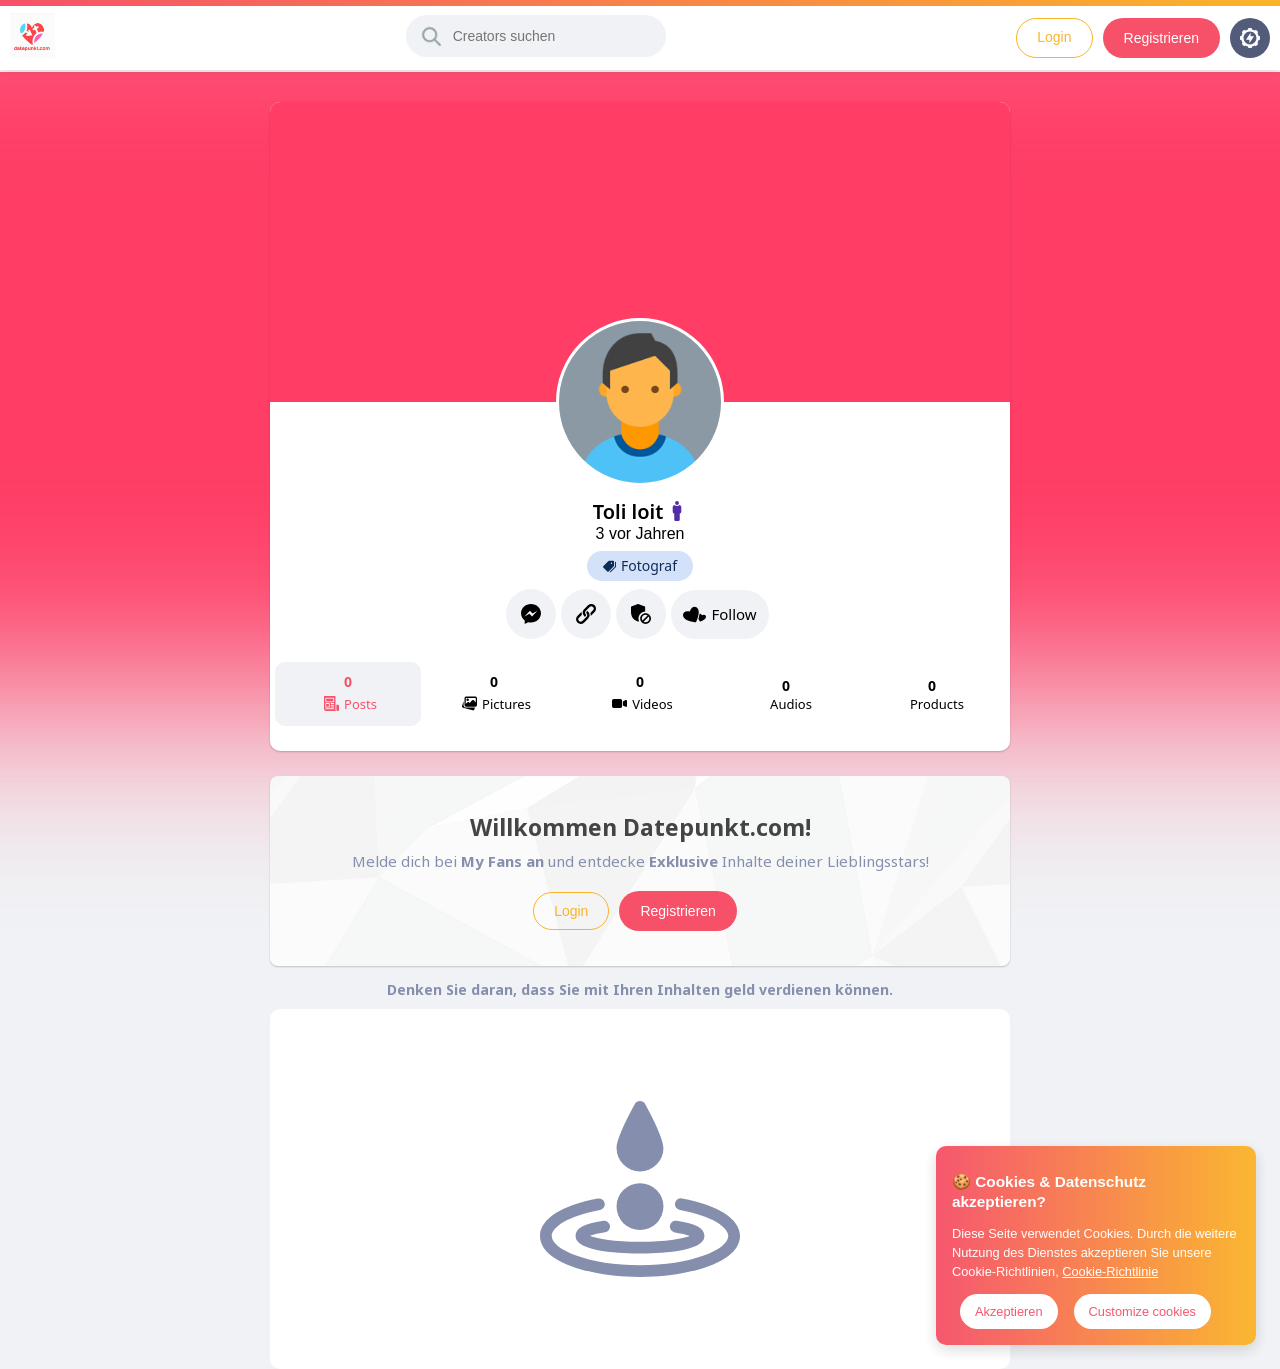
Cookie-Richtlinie (1110, 1271)
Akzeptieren (1009, 1311)
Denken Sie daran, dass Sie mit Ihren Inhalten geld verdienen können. (640, 989)
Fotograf (640, 566)
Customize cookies (1142, 1311)
